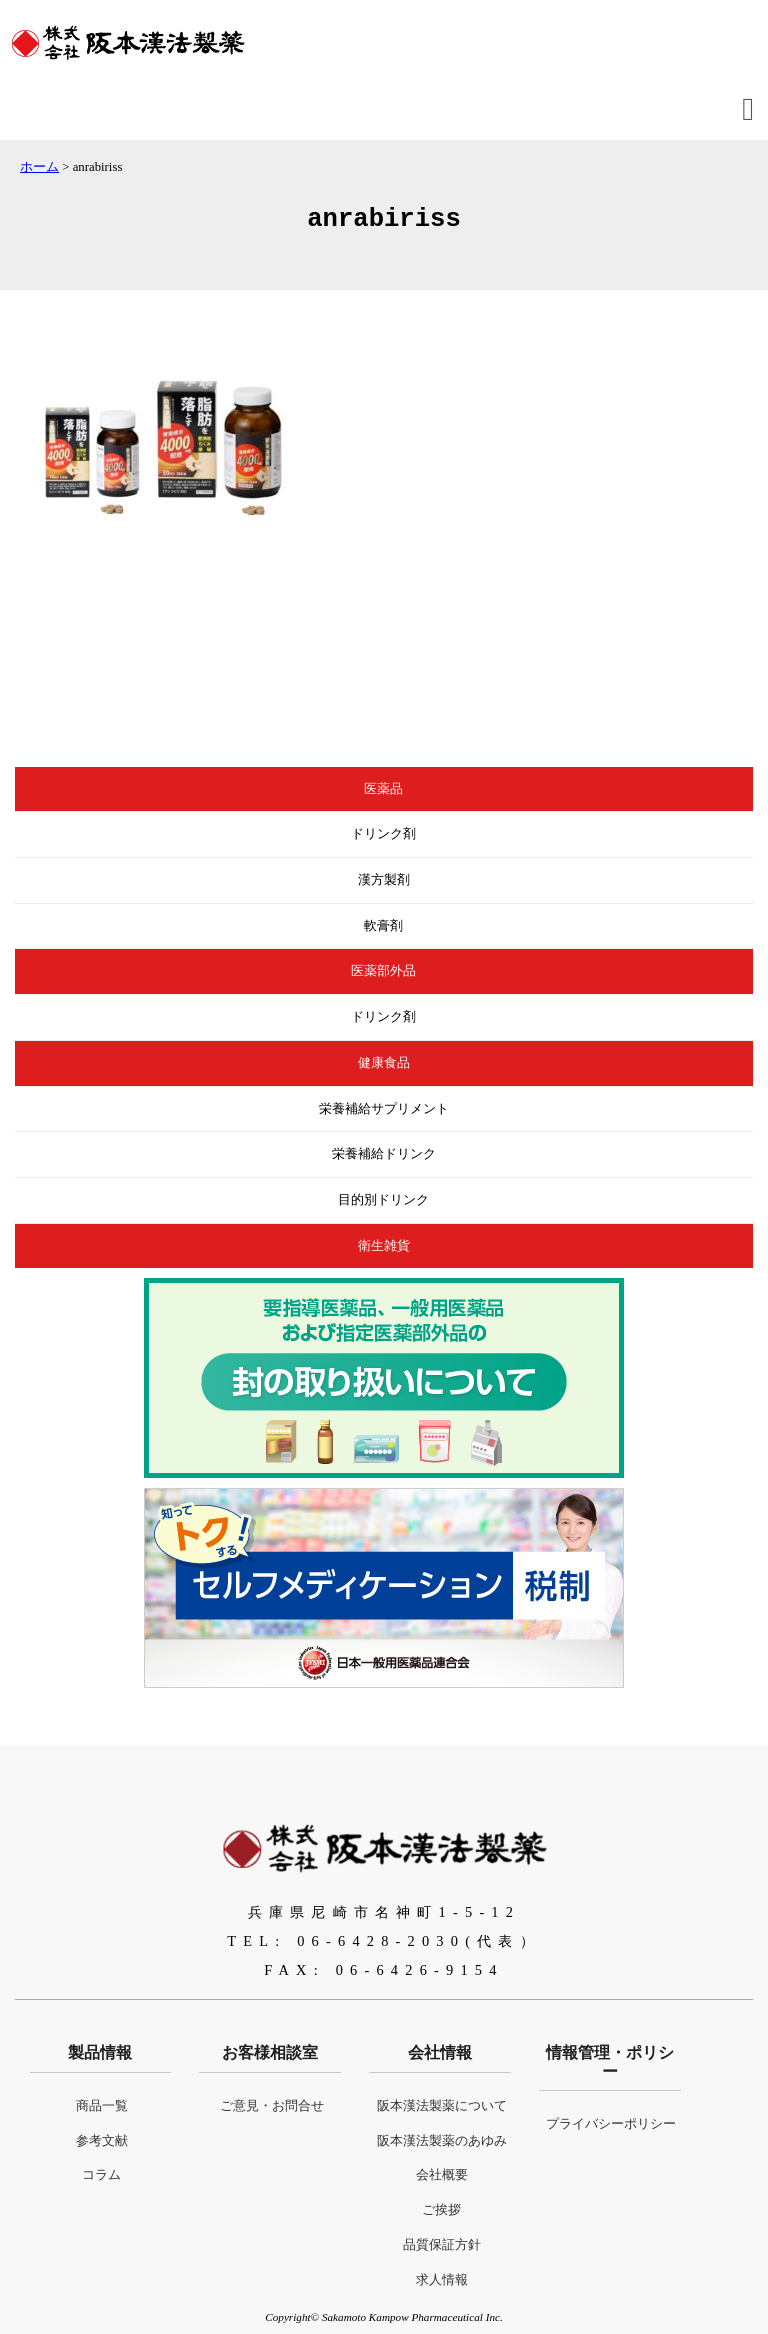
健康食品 (384, 1063)
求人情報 (442, 2280)
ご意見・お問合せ (272, 2106)
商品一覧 (102, 2106)
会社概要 (442, 2175)
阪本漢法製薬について (442, 2106)
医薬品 (383, 789)
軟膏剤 (383, 926)
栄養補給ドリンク (384, 1154)
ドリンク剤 (383, 834)
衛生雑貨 (384, 1246)
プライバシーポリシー (611, 2124)
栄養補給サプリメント (384, 1109)
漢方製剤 (384, 880)
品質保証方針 (442, 2245)
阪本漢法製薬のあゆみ (442, 2141)
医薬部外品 (383, 971)
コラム (101, 2175)
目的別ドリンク (383, 1200)
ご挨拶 (441, 2210)
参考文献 (102, 2141)
